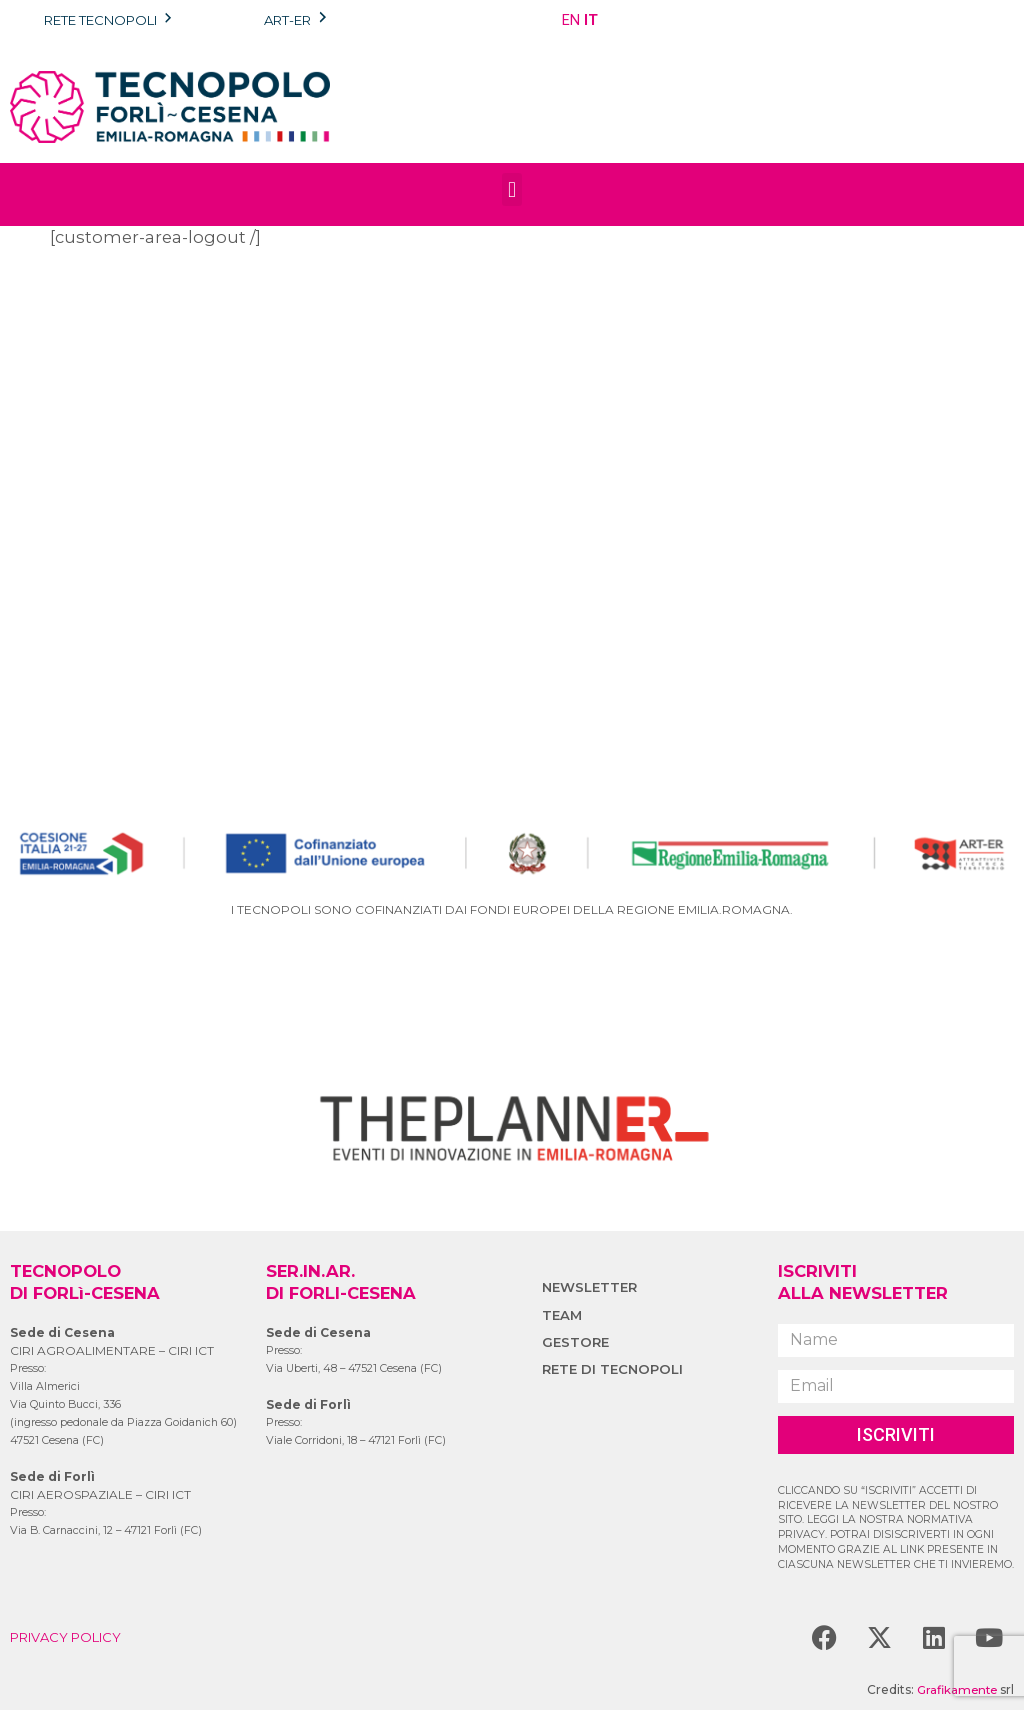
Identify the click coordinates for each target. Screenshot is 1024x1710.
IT (591, 20)
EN (571, 20)
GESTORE (577, 1342)
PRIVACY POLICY (70, 1637)
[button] (511, 189)
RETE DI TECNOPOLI (615, 1369)
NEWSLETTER (592, 1287)
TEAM (563, 1315)
